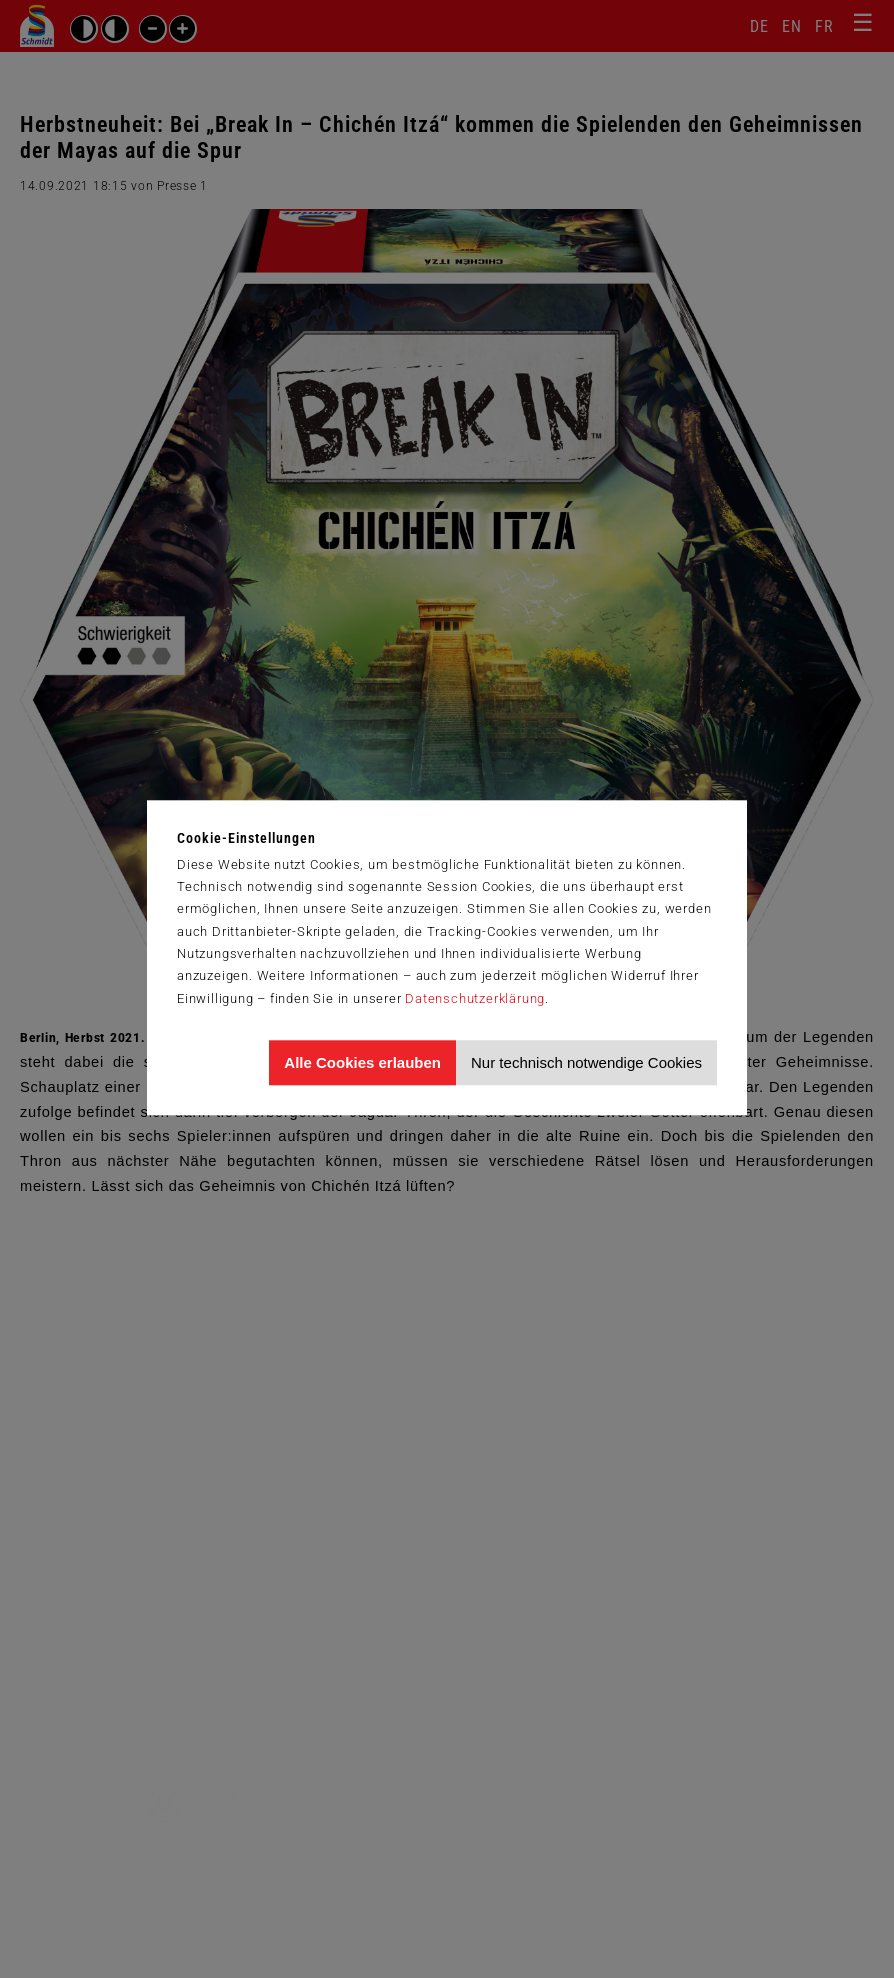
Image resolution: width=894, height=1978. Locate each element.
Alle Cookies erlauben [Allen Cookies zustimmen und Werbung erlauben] (362, 1062)
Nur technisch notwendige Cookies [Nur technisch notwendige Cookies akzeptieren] (586, 1062)
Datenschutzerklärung (475, 998)
